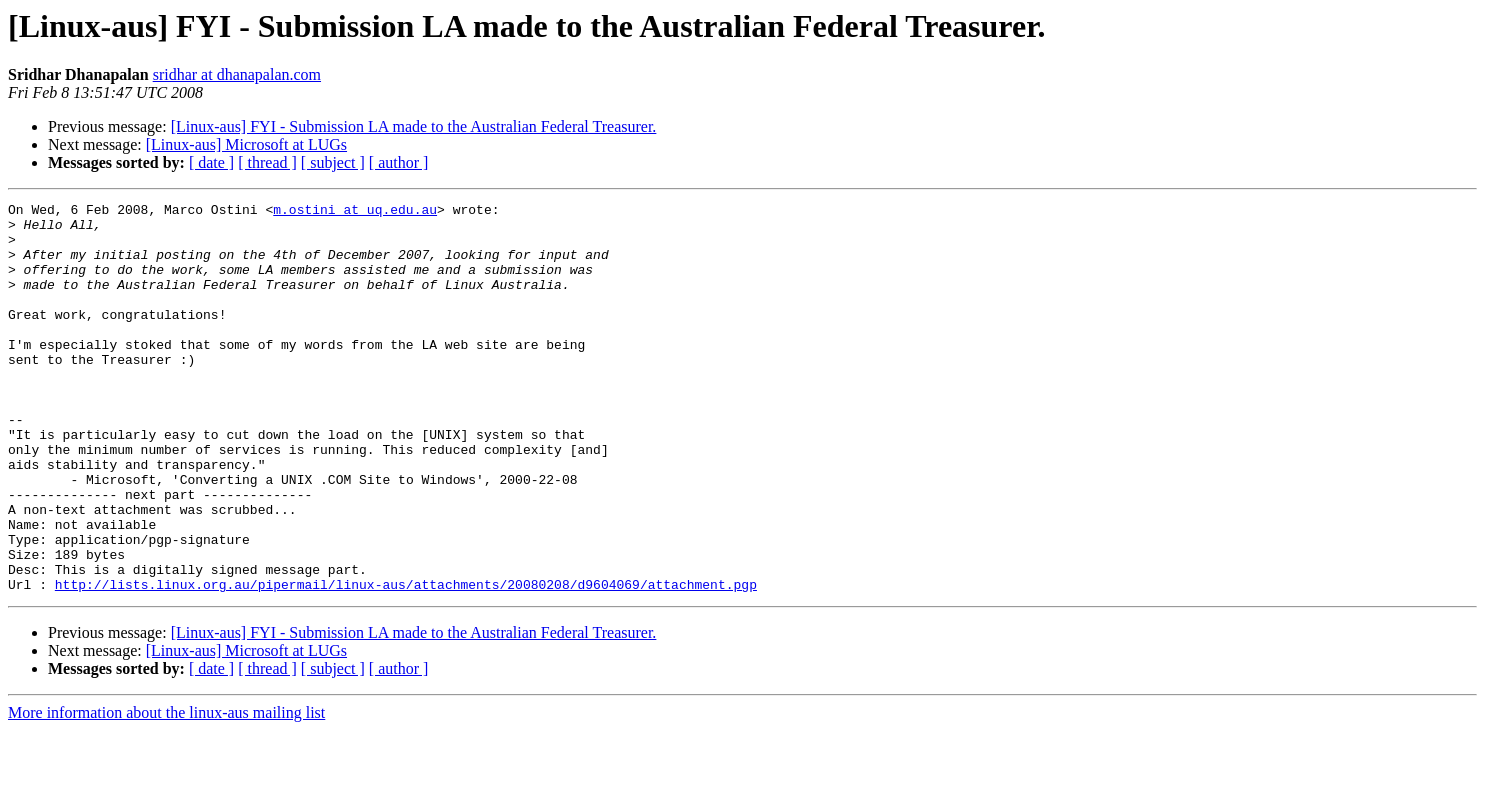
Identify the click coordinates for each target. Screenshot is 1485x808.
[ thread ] (267, 162)
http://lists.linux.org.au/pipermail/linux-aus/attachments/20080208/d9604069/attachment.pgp (406, 662)
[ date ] (211, 162)
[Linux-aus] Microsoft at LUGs (246, 144)
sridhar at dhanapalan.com (237, 74)
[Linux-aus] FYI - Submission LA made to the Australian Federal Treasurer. (414, 126)
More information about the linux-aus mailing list (166, 790)
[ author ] (399, 162)
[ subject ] (333, 162)
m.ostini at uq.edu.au (355, 212)
